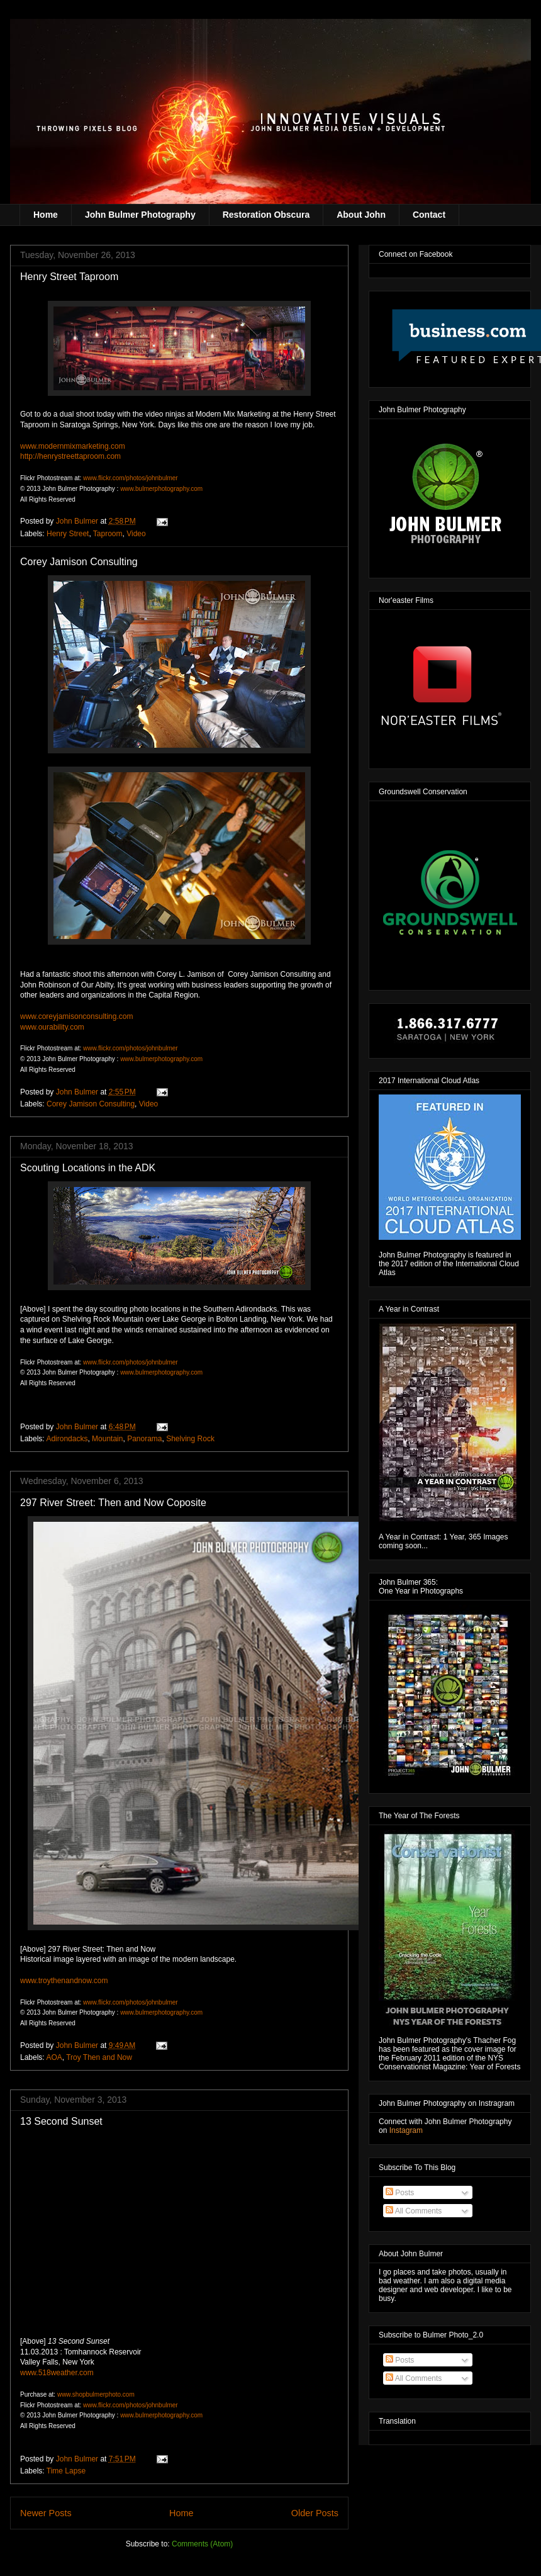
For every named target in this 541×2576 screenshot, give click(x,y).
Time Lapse (66, 2470)
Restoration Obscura (266, 215)
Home (45, 215)
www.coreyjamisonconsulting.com (76, 1016)
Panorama (144, 1438)
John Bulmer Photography (140, 215)
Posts (400, 2192)
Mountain (107, 1438)
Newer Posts (46, 2513)
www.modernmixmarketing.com (72, 446)
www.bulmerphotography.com (161, 488)
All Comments (414, 2211)
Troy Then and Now (99, 2057)
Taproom (108, 533)
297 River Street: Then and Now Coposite (113, 1502)
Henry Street (68, 533)
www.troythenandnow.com (64, 1980)
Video (135, 533)
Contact (429, 215)
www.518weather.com (57, 2372)
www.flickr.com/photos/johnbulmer (130, 478)
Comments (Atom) (202, 2543)
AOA (54, 2057)
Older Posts (314, 2513)
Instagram (406, 2130)
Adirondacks (66, 1438)
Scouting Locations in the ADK (87, 1167)
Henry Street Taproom (69, 276)
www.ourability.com (52, 1027)
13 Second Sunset (61, 2121)
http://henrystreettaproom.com (70, 456)
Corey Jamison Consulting (79, 561)
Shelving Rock (190, 1438)
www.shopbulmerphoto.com (96, 2394)
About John (361, 215)
